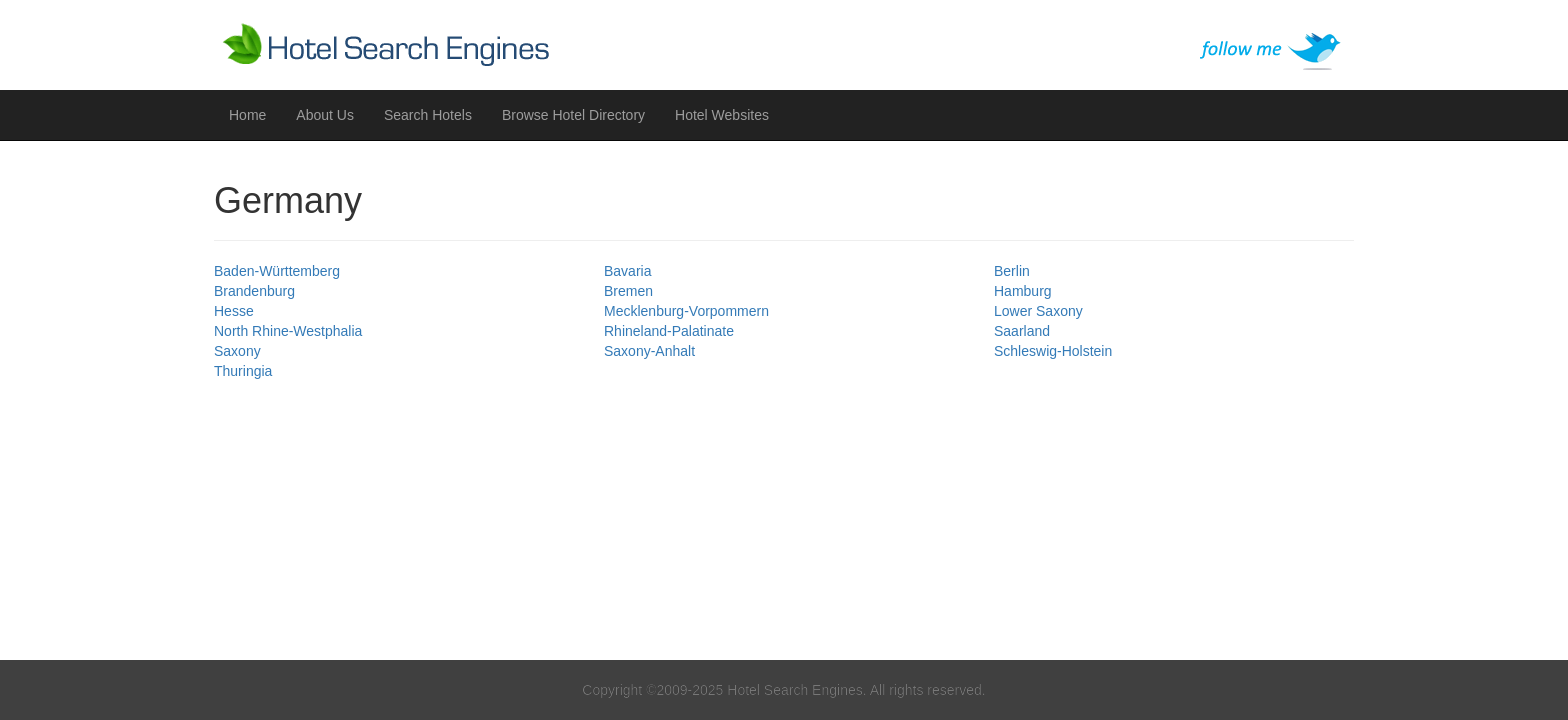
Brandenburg (254, 291)
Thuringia (243, 371)
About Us (325, 115)
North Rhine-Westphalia (288, 331)
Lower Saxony (1038, 311)
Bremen (628, 291)
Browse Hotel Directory (573, 115)
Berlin (1012, 271)
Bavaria (627, 271)
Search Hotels (428, 115)
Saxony (237, 351)
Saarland (1022, 331)
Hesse (234, 311)
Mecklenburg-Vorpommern (686, 311)
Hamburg (1023, 291)
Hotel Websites (722, 115)
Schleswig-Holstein (1053, 351)
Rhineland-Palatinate (669, 331)
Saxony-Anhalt (649, 351)
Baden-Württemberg (277, 271)
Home (247, 115)
